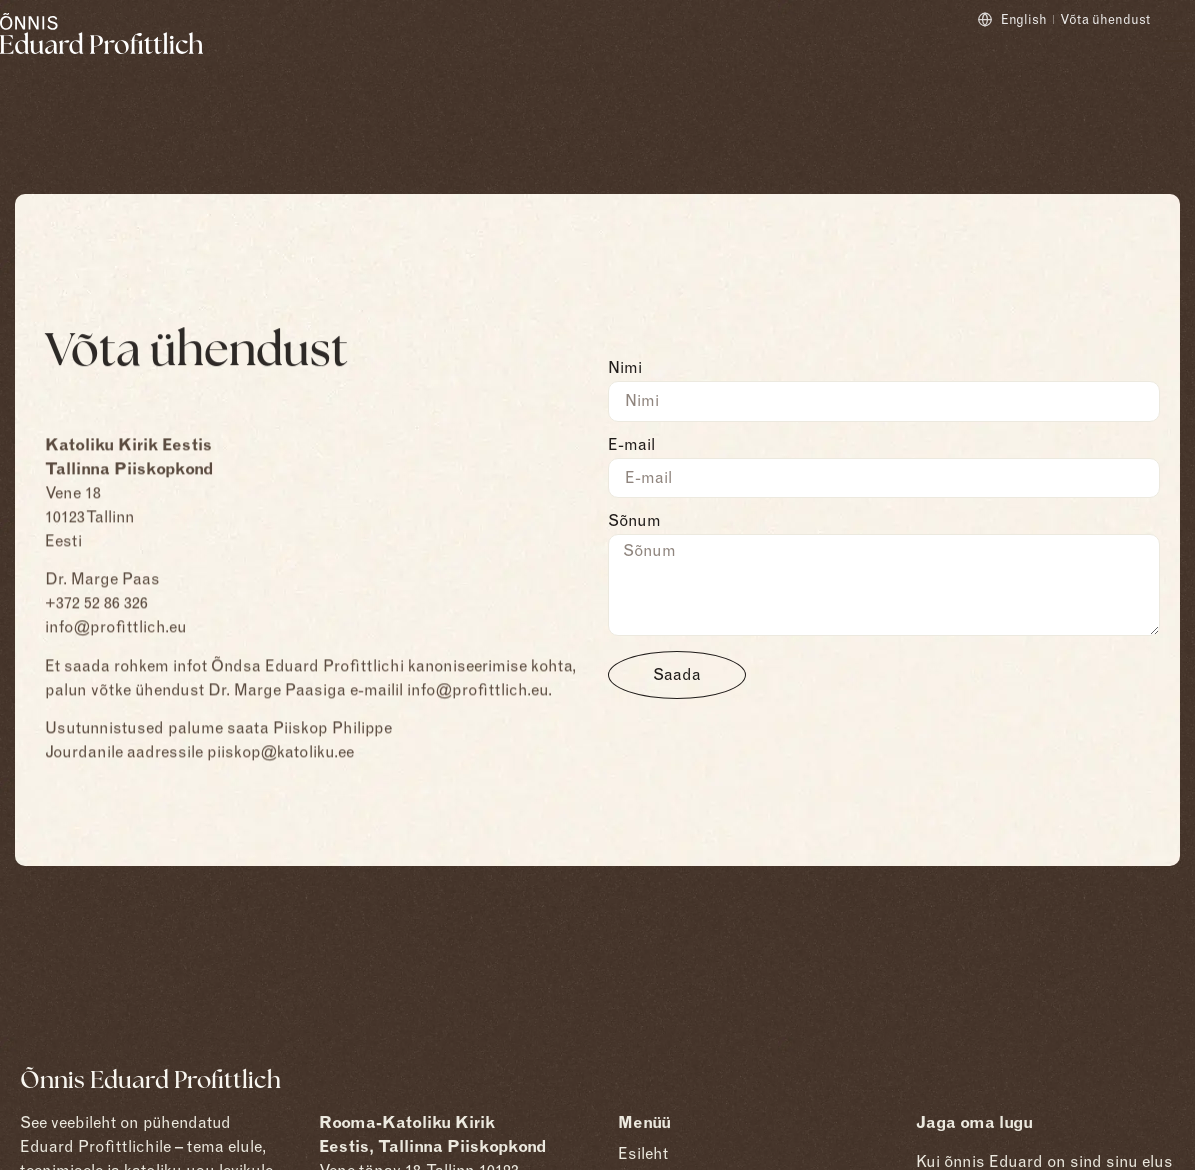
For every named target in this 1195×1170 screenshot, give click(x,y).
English (1024, 19)
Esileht (643, 1153)
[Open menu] (1179, 51)
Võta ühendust (1105, 19)
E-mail (631, 445)
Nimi (625, 368)
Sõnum (634, 521)
